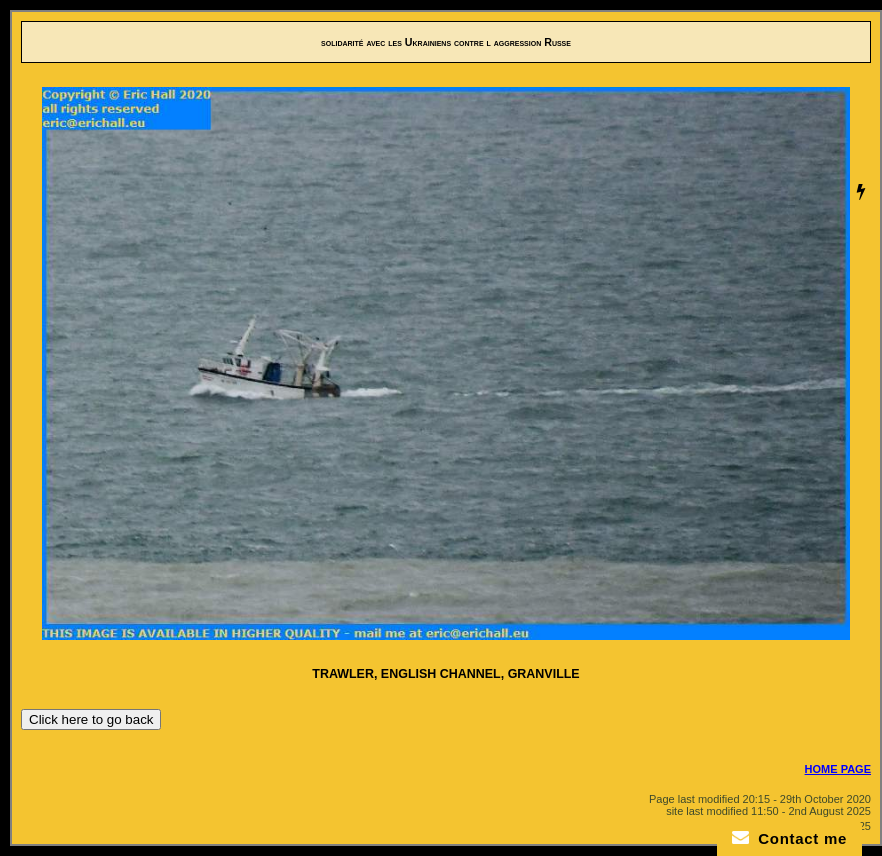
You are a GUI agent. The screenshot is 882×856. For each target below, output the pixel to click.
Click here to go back (91, 719)
